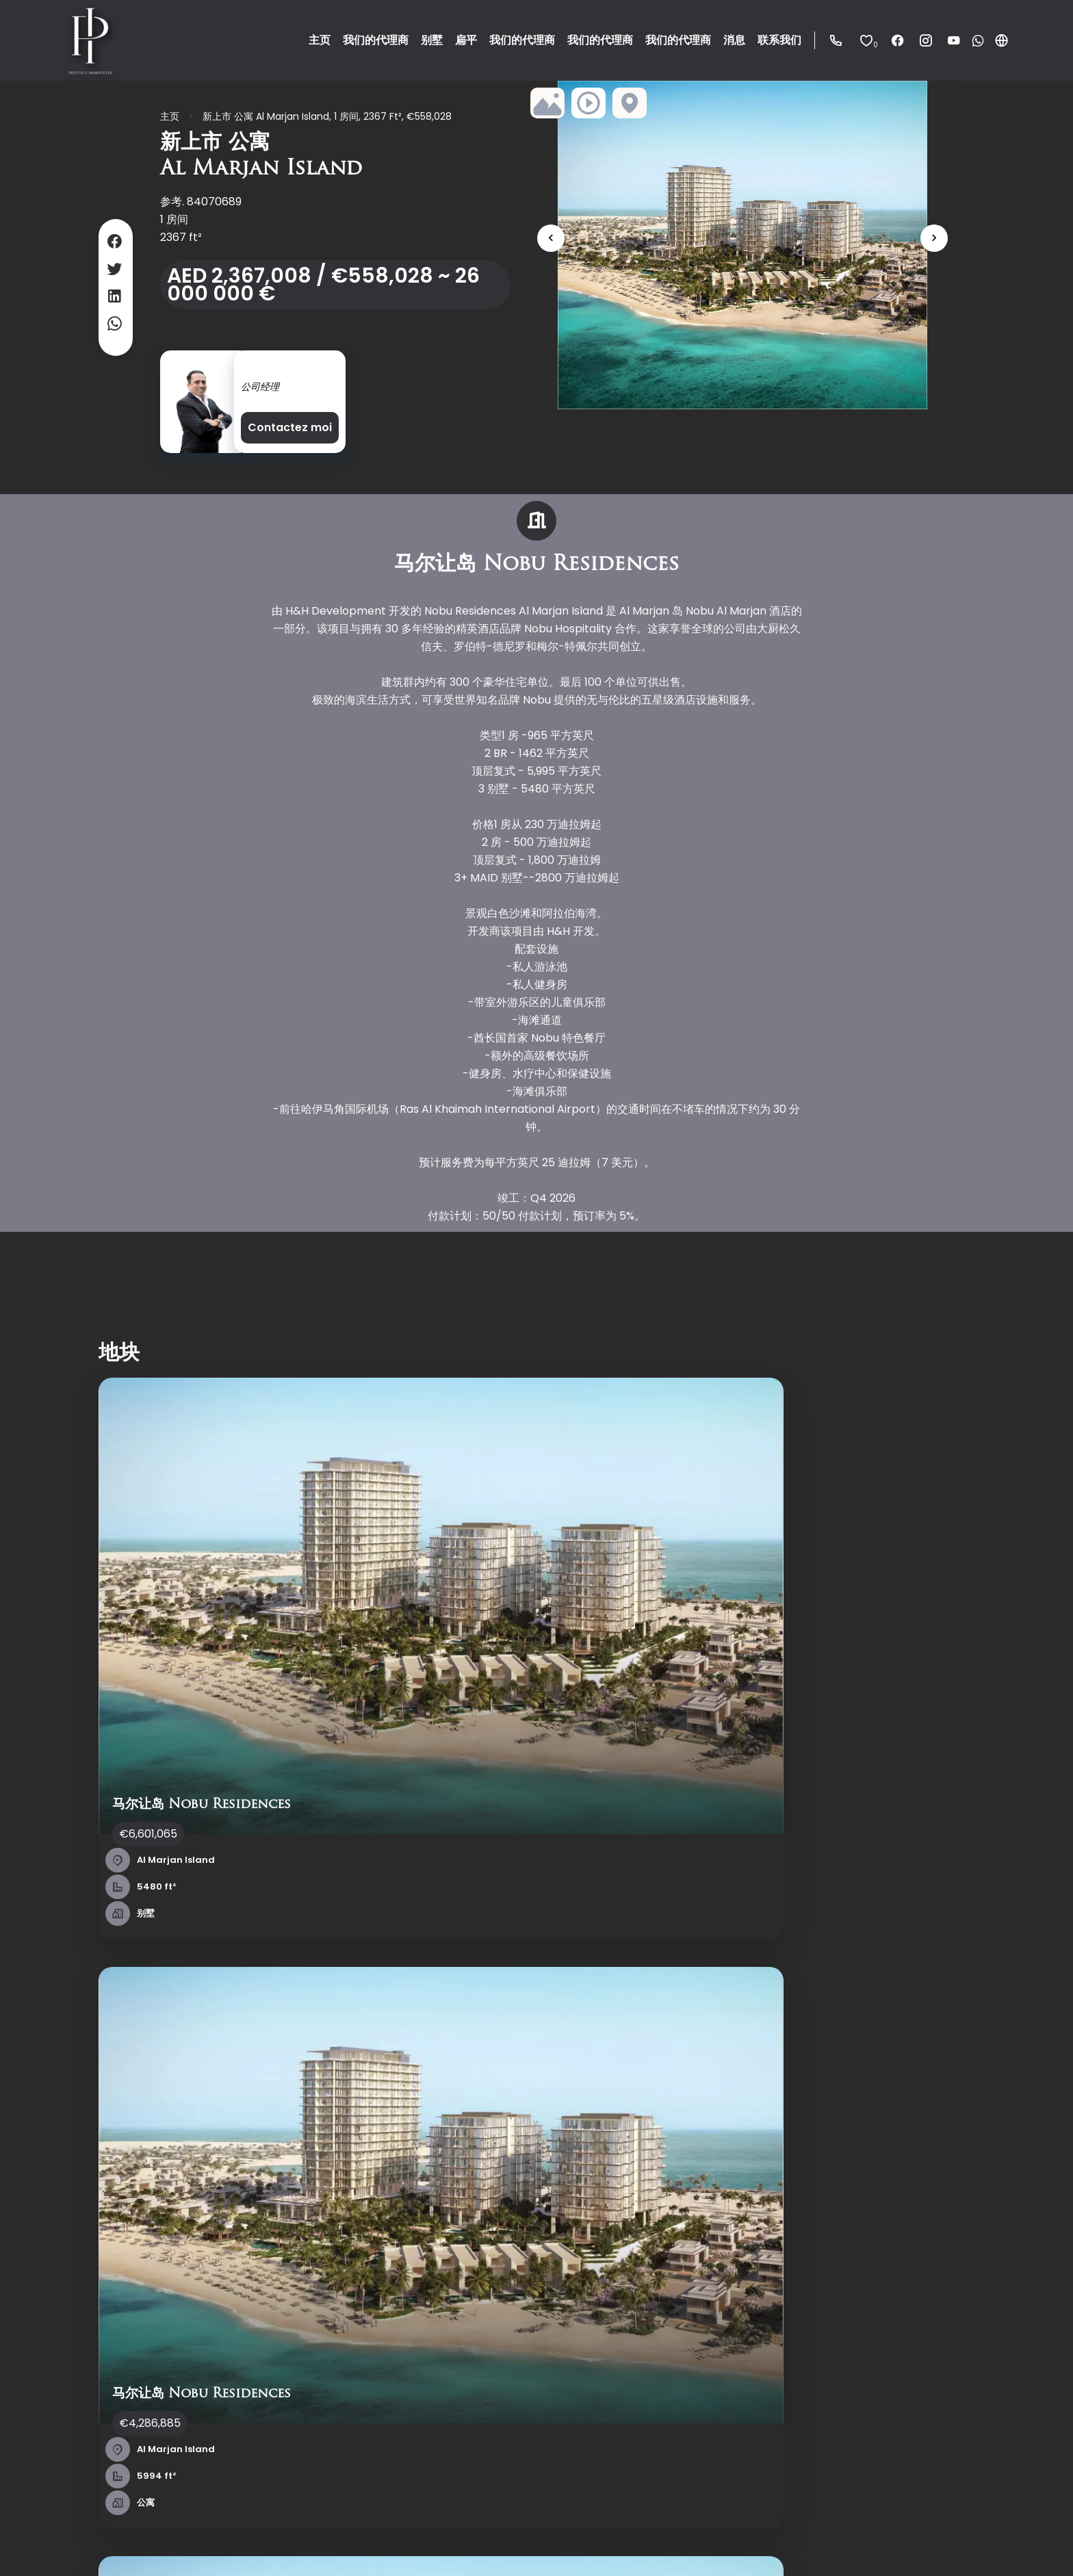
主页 (169, 116)
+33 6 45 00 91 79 (512, 2289)
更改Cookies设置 (394, 2546)
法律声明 (269, 2546)
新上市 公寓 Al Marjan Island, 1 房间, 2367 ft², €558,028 (327, 116)
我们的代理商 (90, 2198)
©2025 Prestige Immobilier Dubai (145, 2546)
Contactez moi (290, 427)
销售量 (294, 2180)
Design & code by (962, 2546)
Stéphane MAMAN (289, 368)
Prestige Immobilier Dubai (534, 2182)
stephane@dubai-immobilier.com (560, 2325)
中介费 (321, 2546)
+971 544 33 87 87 (512, 2307)
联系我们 (79, 2216)
